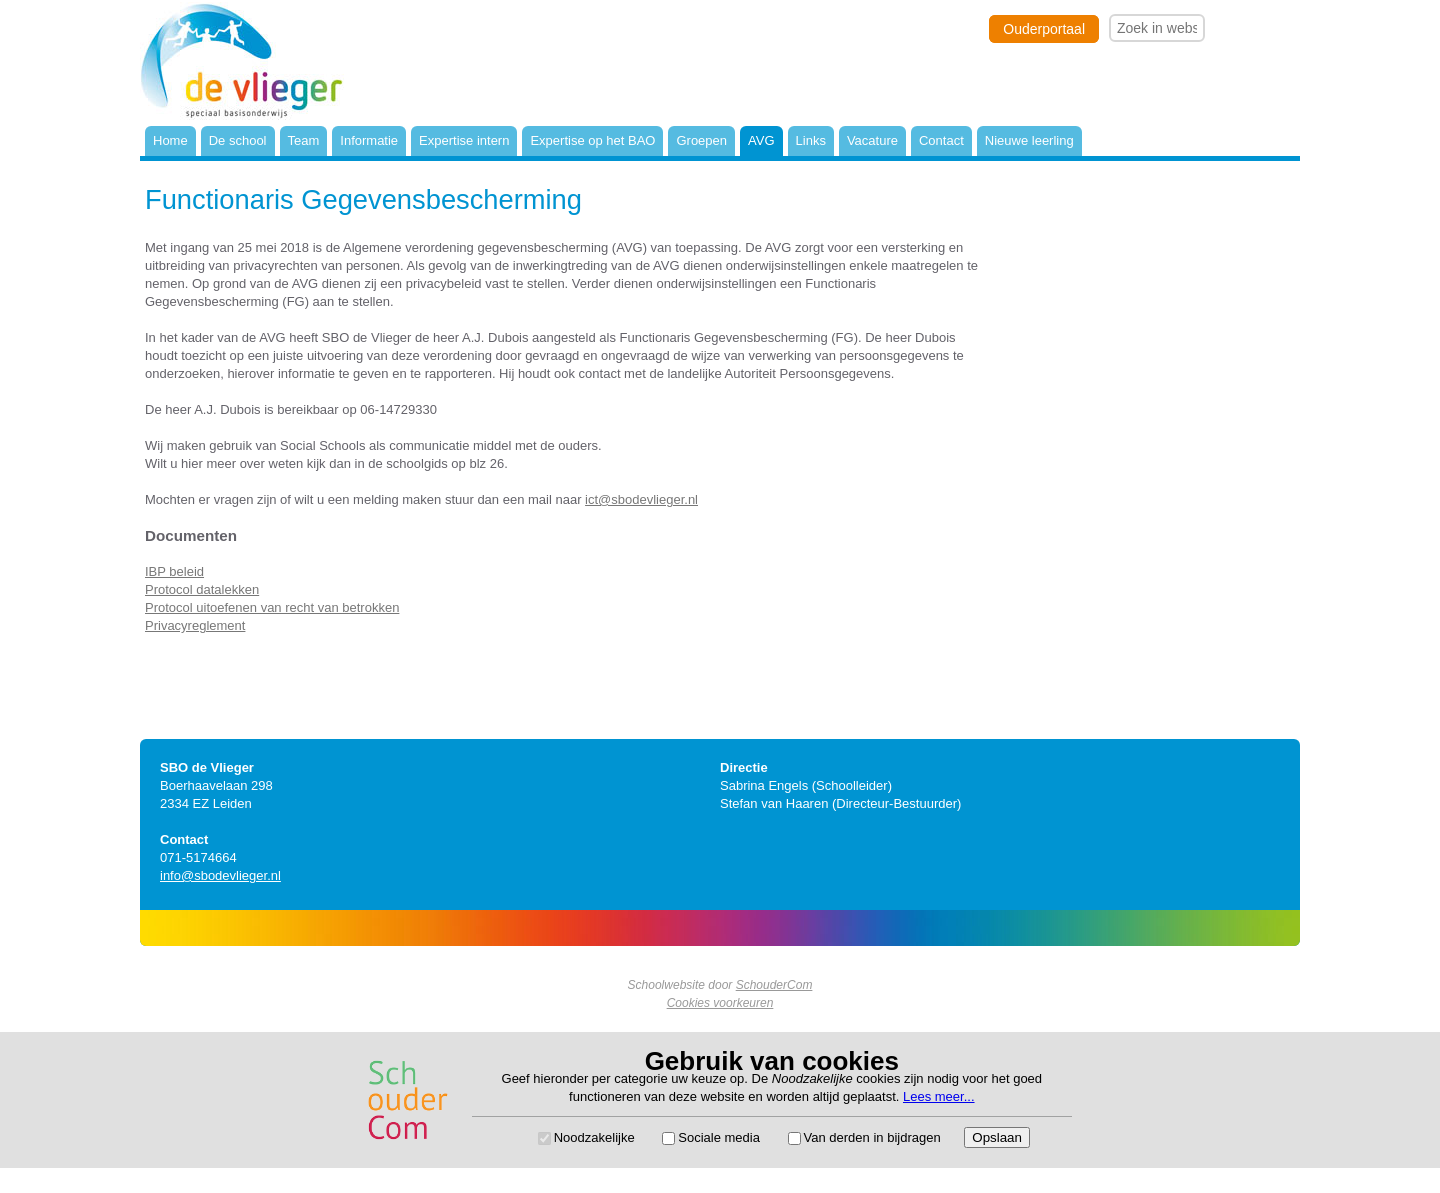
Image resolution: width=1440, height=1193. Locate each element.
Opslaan (997, 1137)
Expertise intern (464, 140)
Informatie (369, 140)
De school (238, 140)
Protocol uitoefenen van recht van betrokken (272, 607)
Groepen (701, 140)
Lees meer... (939, 1096)
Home (170, 140)
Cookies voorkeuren (720, 1003)
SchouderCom (774, 985)
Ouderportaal (1044, 29)
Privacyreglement (195, 625)
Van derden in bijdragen (872, 1137)
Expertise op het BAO (592, 140)
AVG (761, 140)
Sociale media (719, 1137)
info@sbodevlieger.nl (220, 875)
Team (304, 140)
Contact (941, 140)
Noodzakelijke (594, 1137)
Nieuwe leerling (1029, 140)
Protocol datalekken (202, 589)
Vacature (872, 140)
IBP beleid (174, 571)
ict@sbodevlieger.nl (641, 499)
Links (811, 140)
